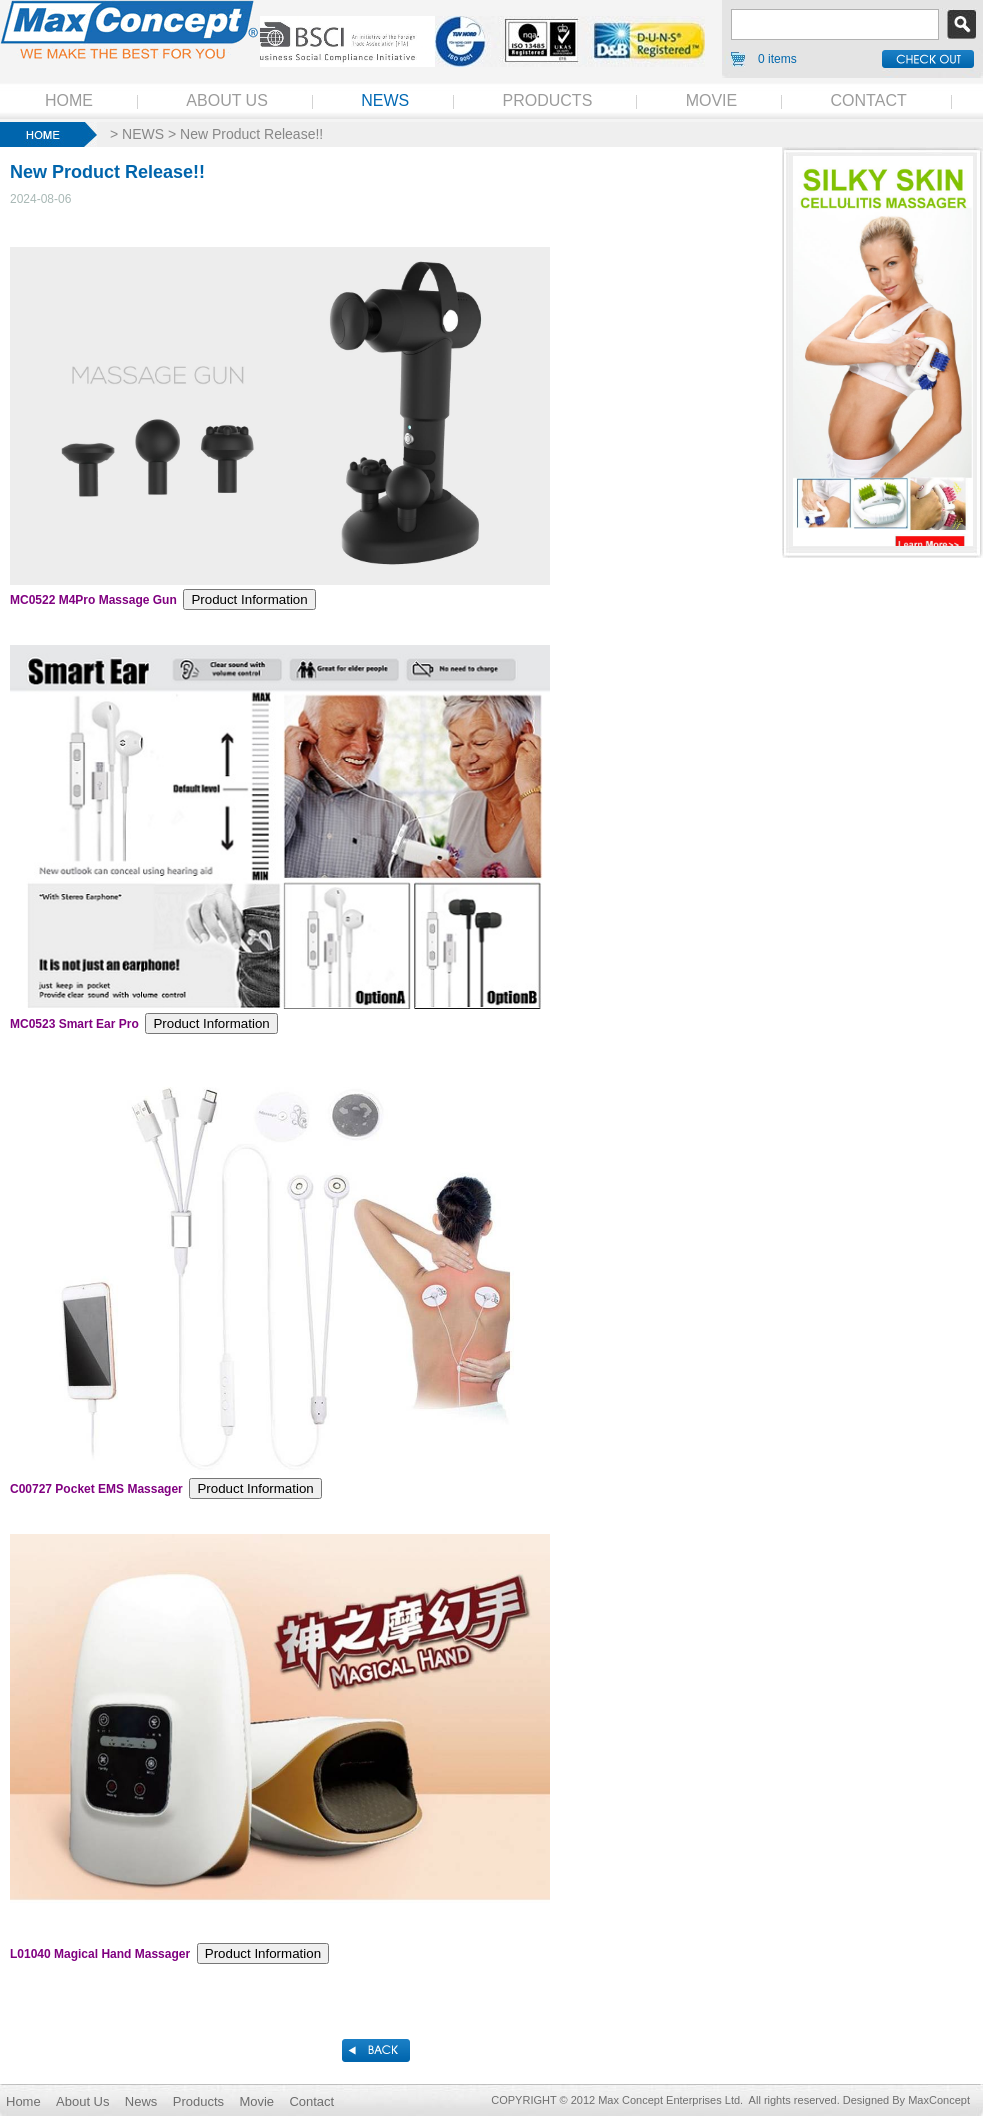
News (141, 2101)
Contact (311, 2101)
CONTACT (869, 100)
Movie (256, 2101)
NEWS (385, 100)
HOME (69, 100)
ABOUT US (227, 100)
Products (198, 2101)
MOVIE (712, 100)
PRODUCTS (548, 100)
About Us (82, 2101)
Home (23, 2101)
